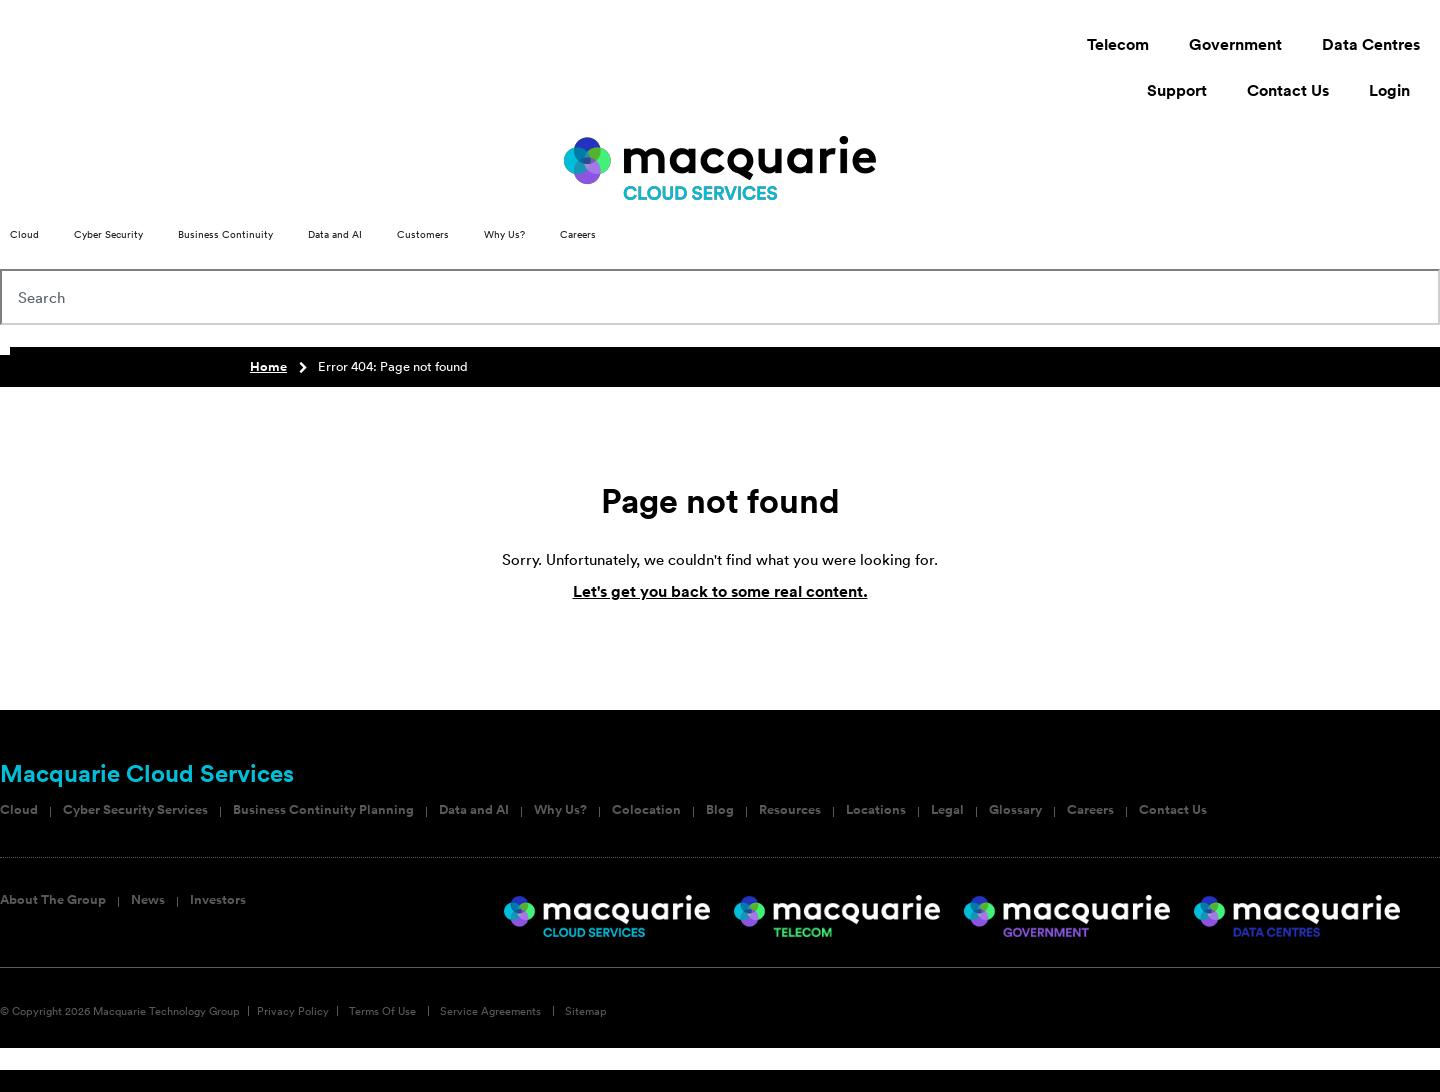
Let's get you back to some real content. (720, 591)
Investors (218, 900)
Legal (947, 810)
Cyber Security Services (135, 810)
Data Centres (1371, 44)
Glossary (1015, 810)
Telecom (1118, 44)
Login (1394, 90)
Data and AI (474, 810)
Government (1235, 44)
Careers (1090, 810)
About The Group (53, 900)
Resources (790, 810)
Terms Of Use (382, 1011)
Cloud (19, 810)
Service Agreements (490, 1011)
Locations (876, 810)
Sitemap (586, 1011)
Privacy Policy (293, 1011)
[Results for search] (720, 336)
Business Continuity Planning (323, 810)
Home (268, 367)
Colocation (646, 810)
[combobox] (720, 297)
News (148, 900)
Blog (720, 810)
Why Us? (560, 810)
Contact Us (1288, 90)
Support (1177, 90)
